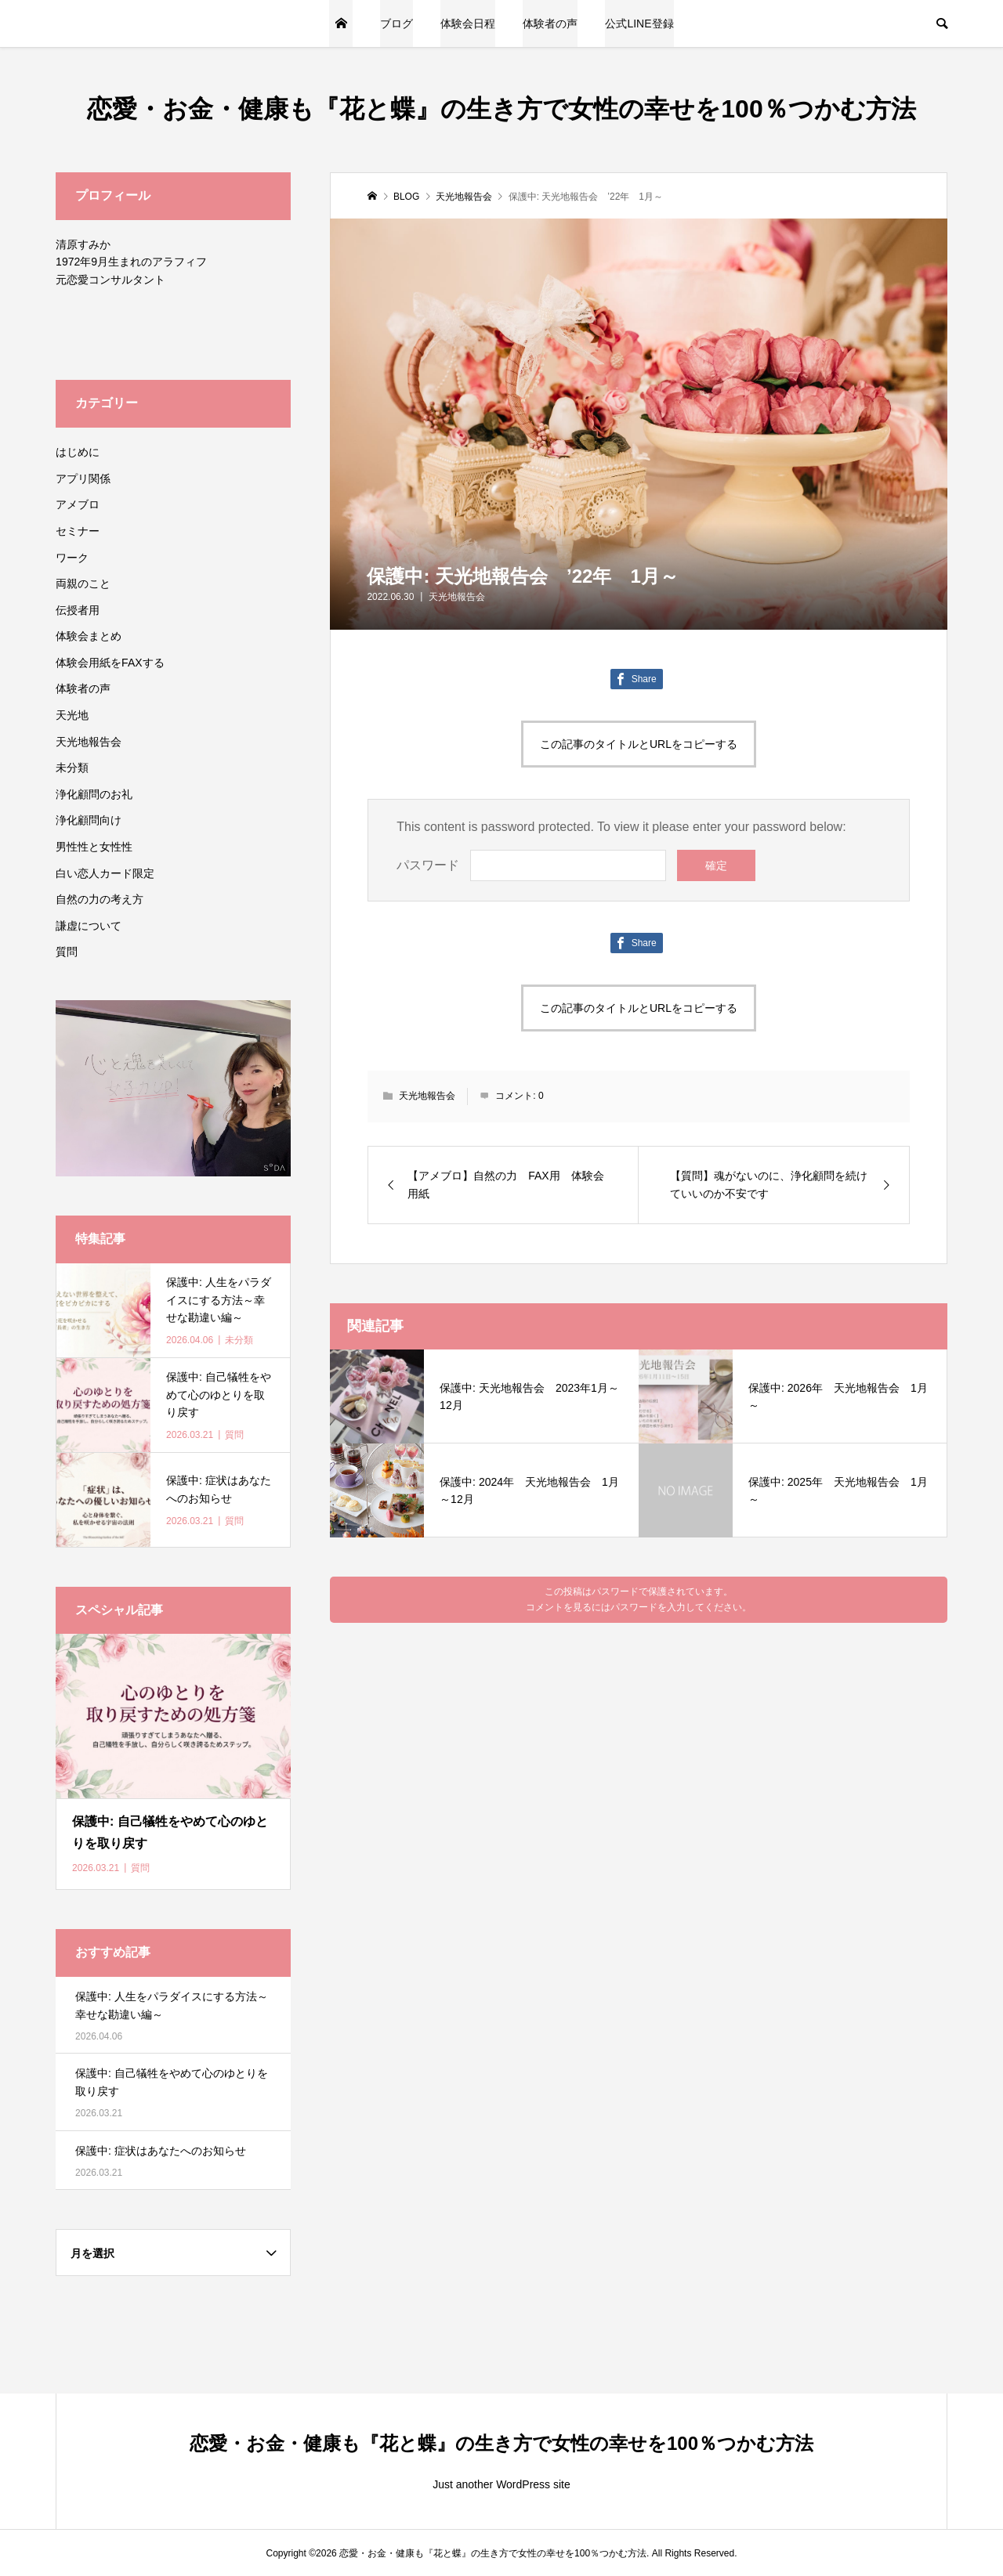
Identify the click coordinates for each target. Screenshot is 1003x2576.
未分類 (72, 767)
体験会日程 (467, 23)
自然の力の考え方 (99, 899)
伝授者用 (78, 610)
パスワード (427, 865)
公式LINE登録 (639, 23)
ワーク (72, 557)
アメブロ (78, 504)
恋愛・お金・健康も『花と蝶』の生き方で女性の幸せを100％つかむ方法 (501, 109)
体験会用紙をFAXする (110, 662)
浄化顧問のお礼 (94, 794)
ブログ (396, 23)
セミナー (78, 531)
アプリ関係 (83, 478)
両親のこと (83, 583)
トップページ (341, 23)
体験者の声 (550, 23)
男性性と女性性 (94, 846)
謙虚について (88, 925)
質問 (67, 951)
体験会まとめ (88, 636)
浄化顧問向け (88, 820)
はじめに (78, 452)
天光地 (72, 715)
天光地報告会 (457, 596)
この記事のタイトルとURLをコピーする (638, 744)
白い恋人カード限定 (105, 873)
